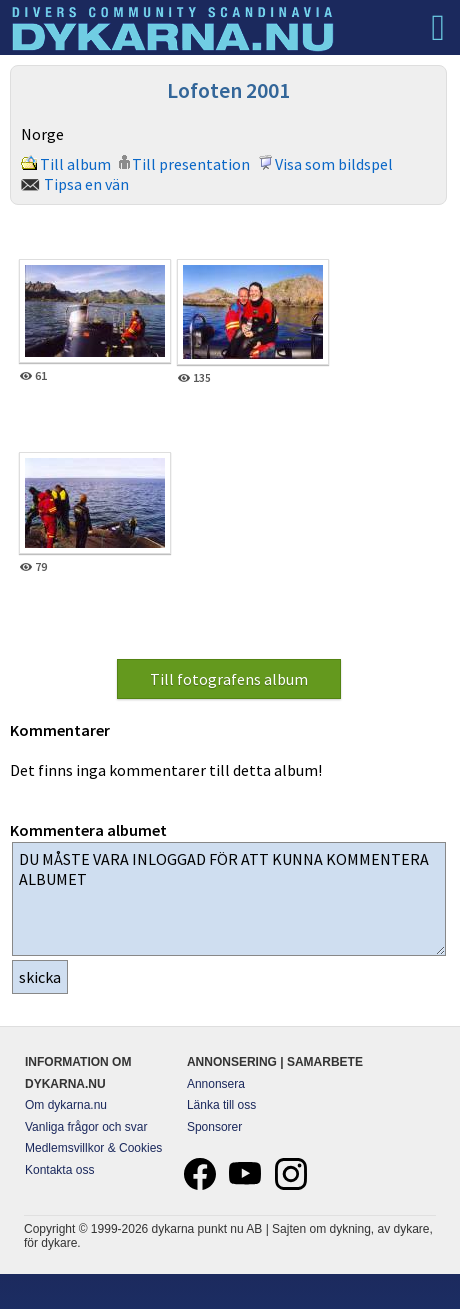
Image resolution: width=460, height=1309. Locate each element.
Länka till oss (221, 1105)
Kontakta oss (59, 1170)
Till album (75, 164)
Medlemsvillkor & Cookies (93, 1148)
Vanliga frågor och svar (86, 1127)
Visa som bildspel (334, 164)
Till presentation (191, 164)
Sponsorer (214, 1127)
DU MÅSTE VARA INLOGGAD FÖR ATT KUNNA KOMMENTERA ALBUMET (229, 899)
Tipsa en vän (86, 184)
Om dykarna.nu (66, 1105)
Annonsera (216, 1084)
